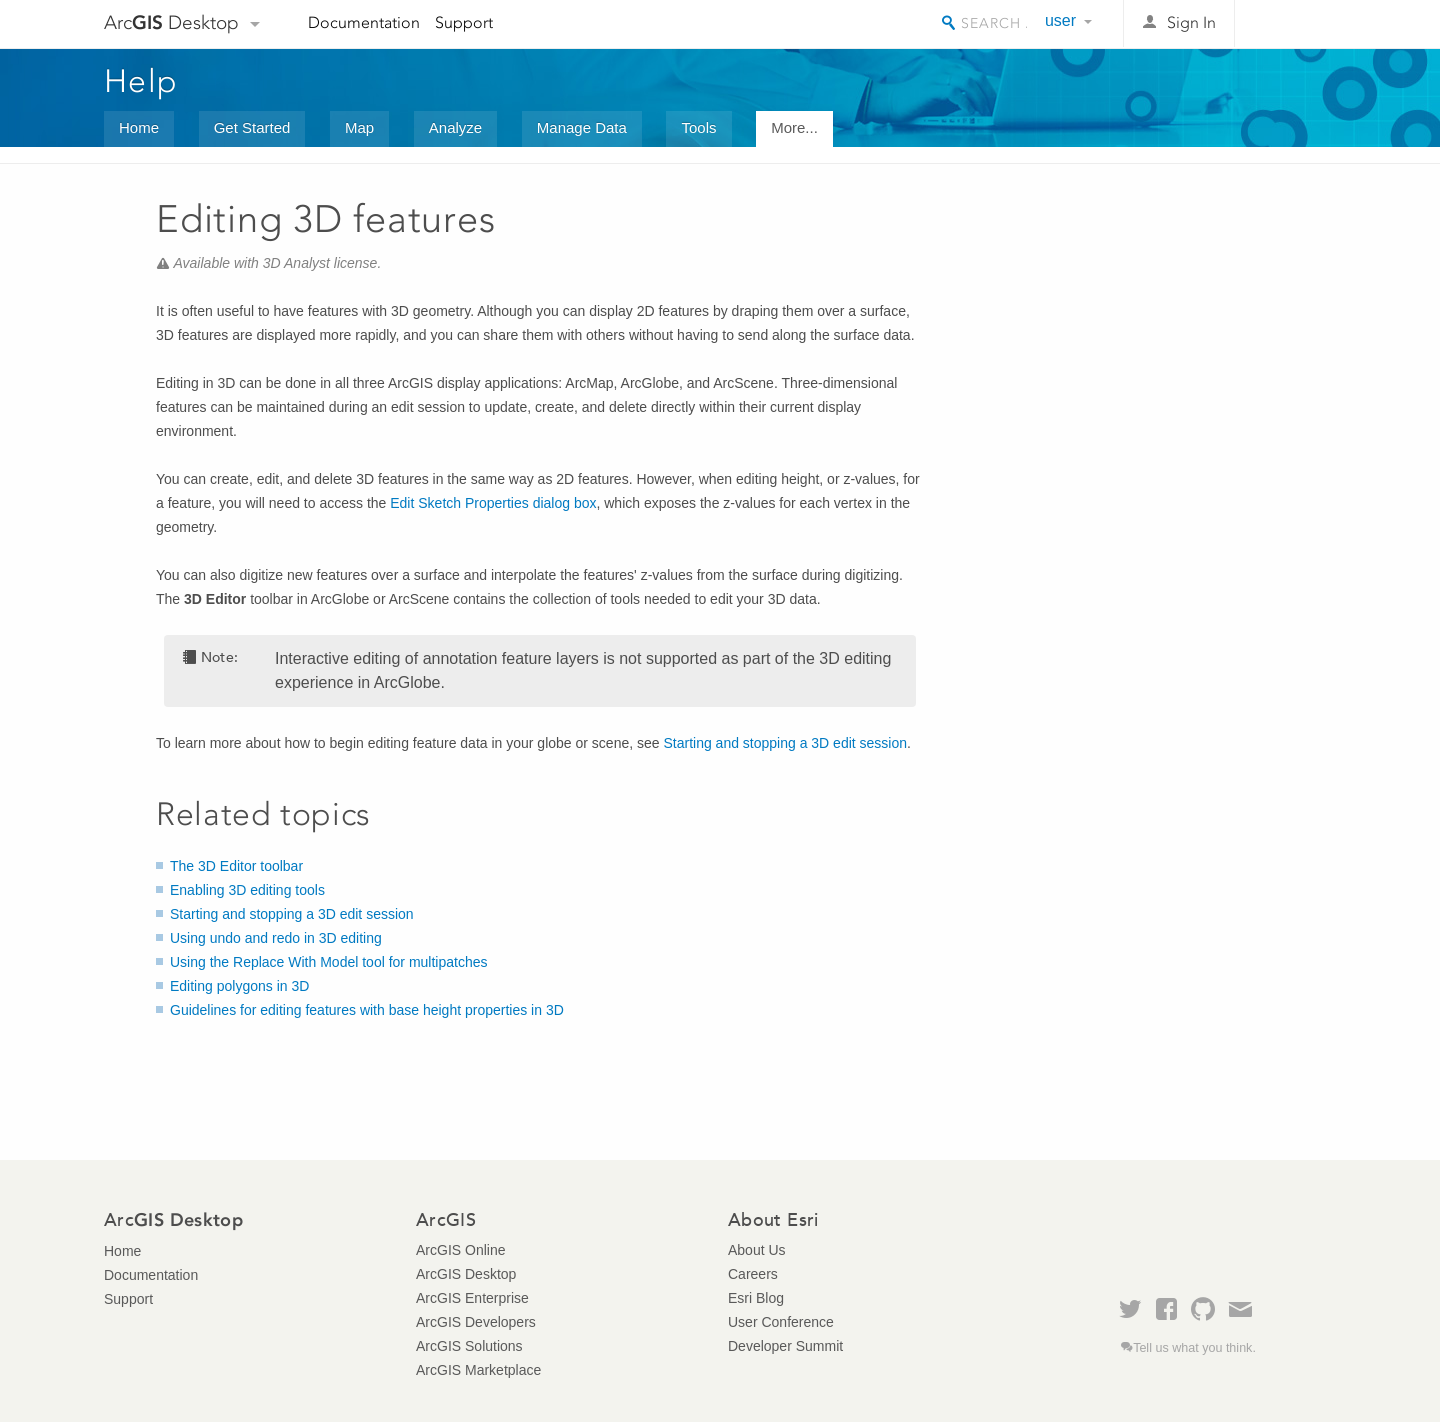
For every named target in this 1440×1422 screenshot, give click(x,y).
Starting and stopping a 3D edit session (785, 743)
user (1060, 20)
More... (794, 127)
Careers (753, 1274)
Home (139, 127)
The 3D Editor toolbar (236, 866)
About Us (757, 1250)
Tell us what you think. (1194, 1348)
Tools (698, 127)
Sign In (1191, 22)
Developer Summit (785, 1346)
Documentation (364, 22)
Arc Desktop (171, 22)
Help (141, 81)
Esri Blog (756, 1298)
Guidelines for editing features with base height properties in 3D (367, 1010)
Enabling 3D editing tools (247, 890)
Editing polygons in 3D (239, 986)
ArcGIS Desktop (466, 1274)
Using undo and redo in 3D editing (276, 938)
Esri (1293, 24)
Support (464, 22)
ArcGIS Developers (476, 1322)
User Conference (781, 1322)
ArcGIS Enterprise (472, 1298)
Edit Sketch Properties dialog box (493, 503)
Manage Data (582, 127)
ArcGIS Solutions (469, 1346)
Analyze (455, 127)
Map (359, 127)
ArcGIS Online (460, 1250)
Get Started (252, 127)
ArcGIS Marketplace (478, 1370)
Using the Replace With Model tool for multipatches (328, 962)
